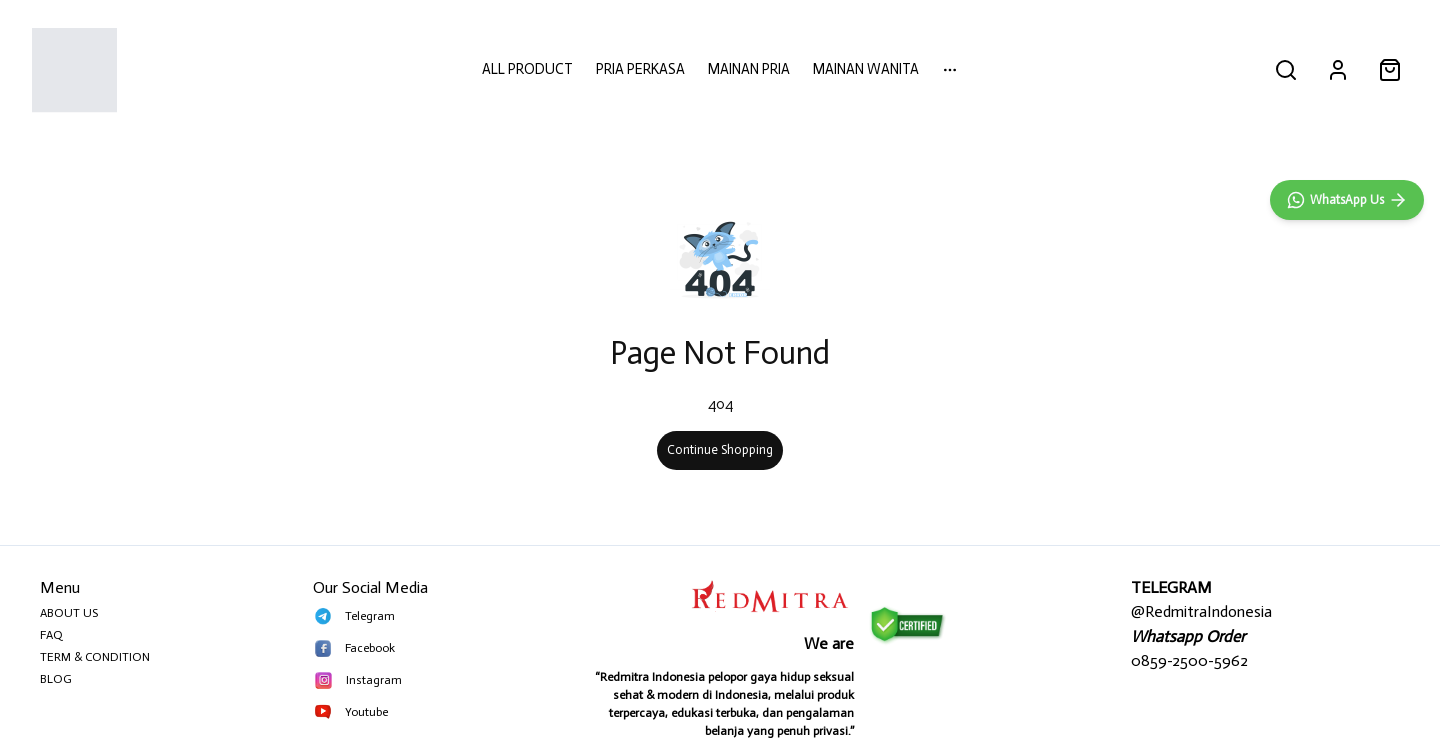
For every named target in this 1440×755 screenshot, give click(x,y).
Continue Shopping (720, 449)
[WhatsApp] (1347, 636)
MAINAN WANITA (866, 69)
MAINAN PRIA (749, 69)
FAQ (51, 635)
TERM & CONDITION (95, 657)
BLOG (56, 679)
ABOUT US (69, 613)
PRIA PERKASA (640, 69)
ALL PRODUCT (527, 69)
